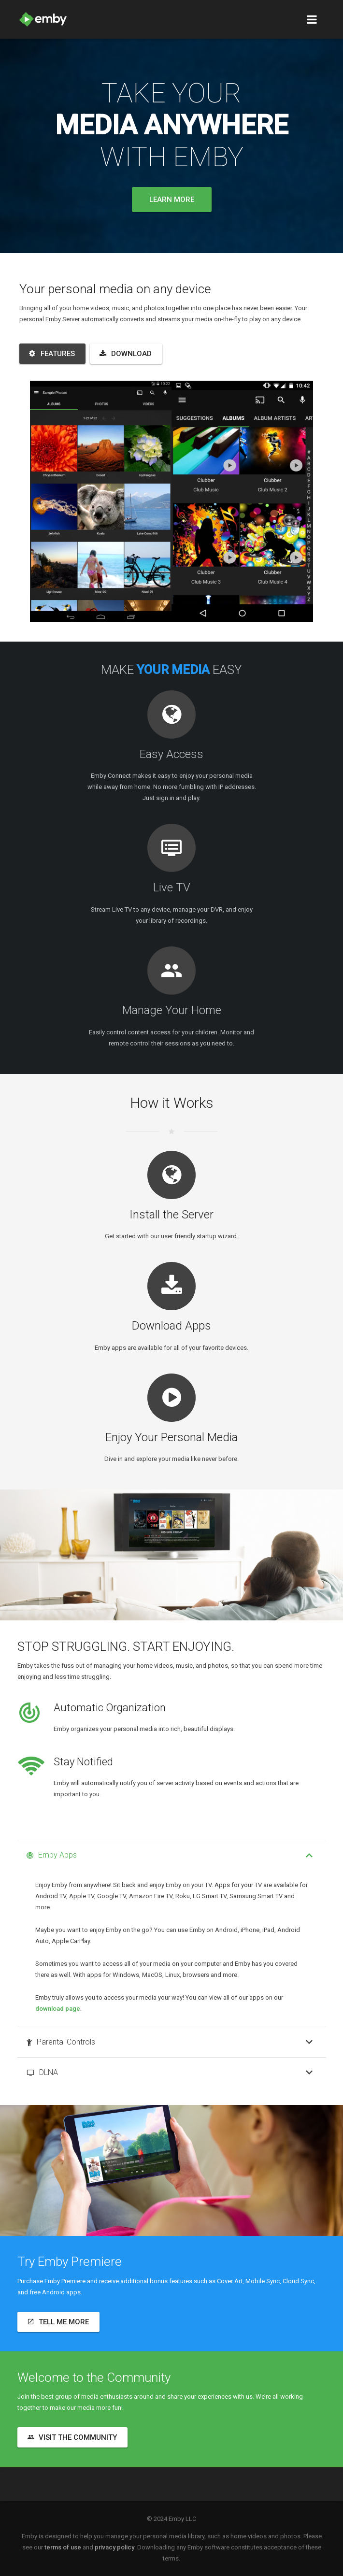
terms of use (62, 2547)
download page (57, 2008)
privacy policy (114, 2547)
